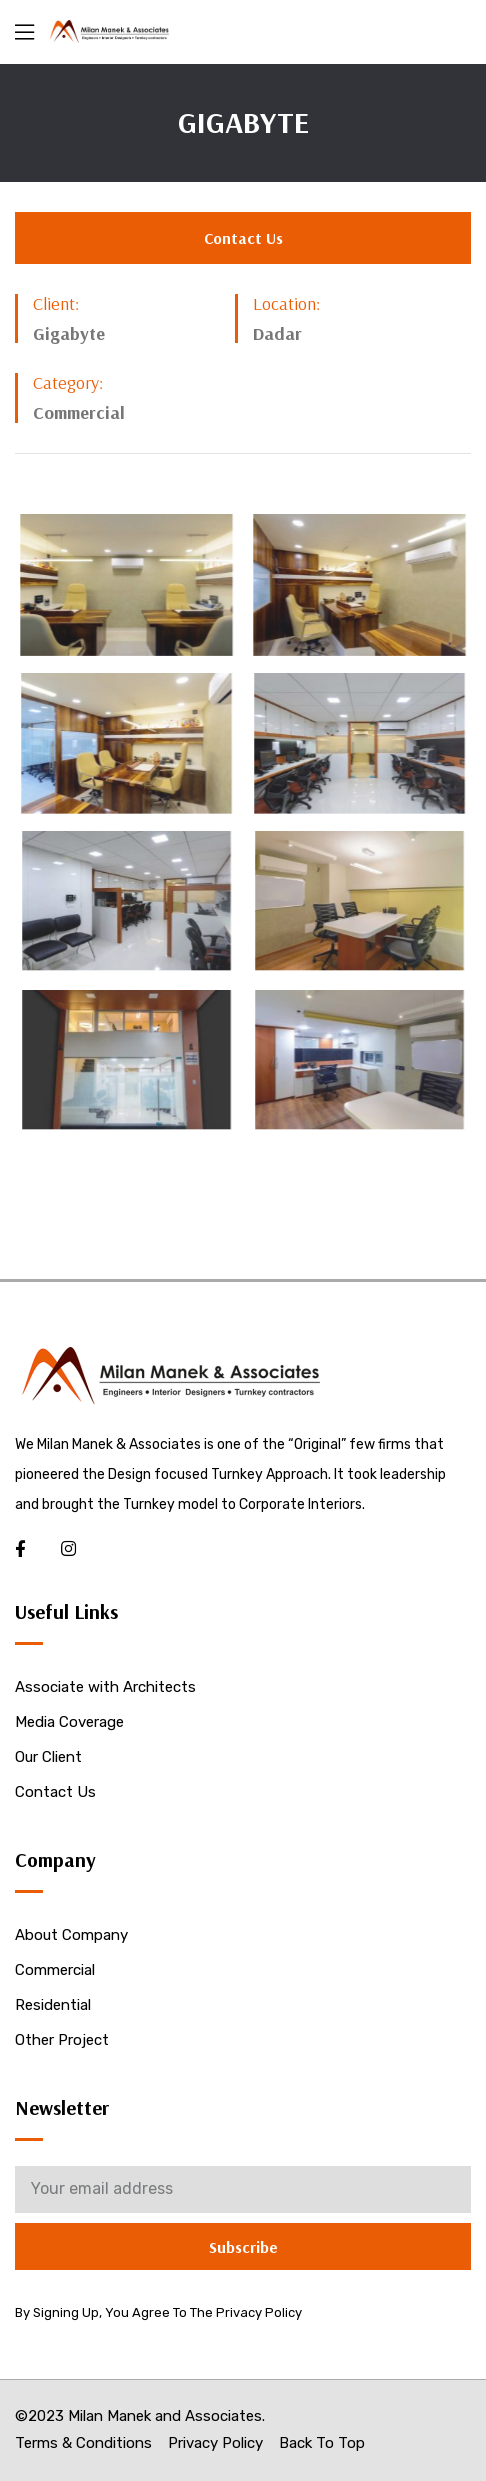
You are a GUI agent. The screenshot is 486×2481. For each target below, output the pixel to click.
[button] (243, 238)
